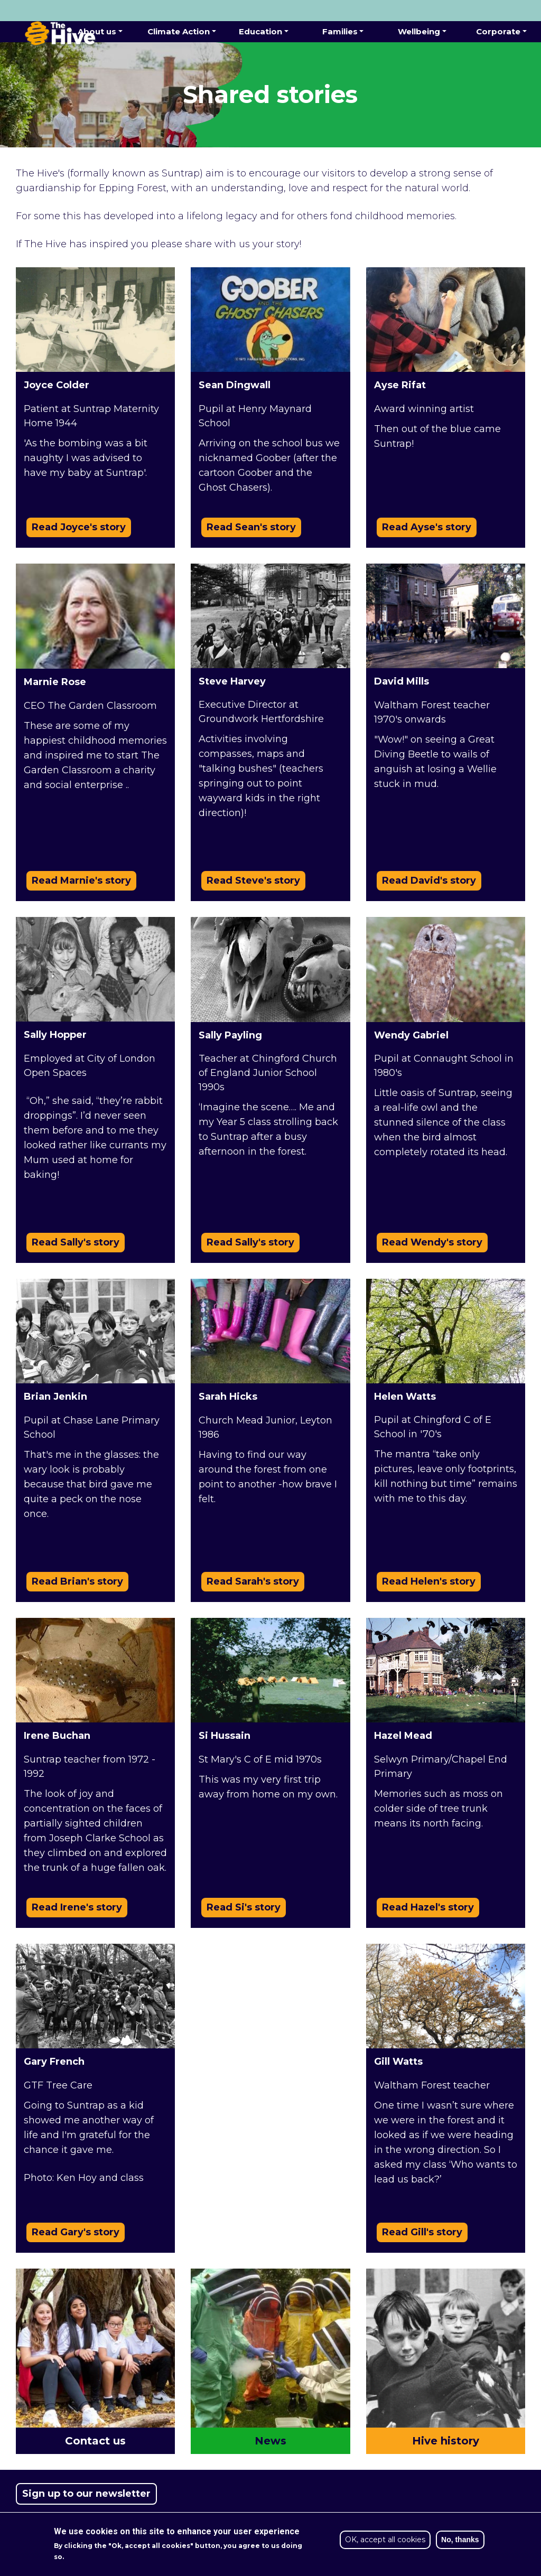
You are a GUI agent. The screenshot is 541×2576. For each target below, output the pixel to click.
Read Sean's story (251, 527)
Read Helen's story (428, 1581)
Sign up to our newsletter (86, 2493)
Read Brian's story (77, 1581)
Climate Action (178, 31)
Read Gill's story (422, 2232)
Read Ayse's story (426, 527)
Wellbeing (419, 31)
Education (260, 31)
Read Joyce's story (79, 527)
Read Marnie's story (81, 880)
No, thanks (460, 2539)
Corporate (498, 31)
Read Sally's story (75, 1242)
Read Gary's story (75, 2232)
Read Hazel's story (428, 1907)
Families (340, 31)
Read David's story (429, 880)
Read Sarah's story (253, 1581)
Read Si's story (244, 1907)
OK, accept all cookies (385, 2539)
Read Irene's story (77, 1907)
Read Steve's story (253, 880)
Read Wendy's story (432, 1242)
